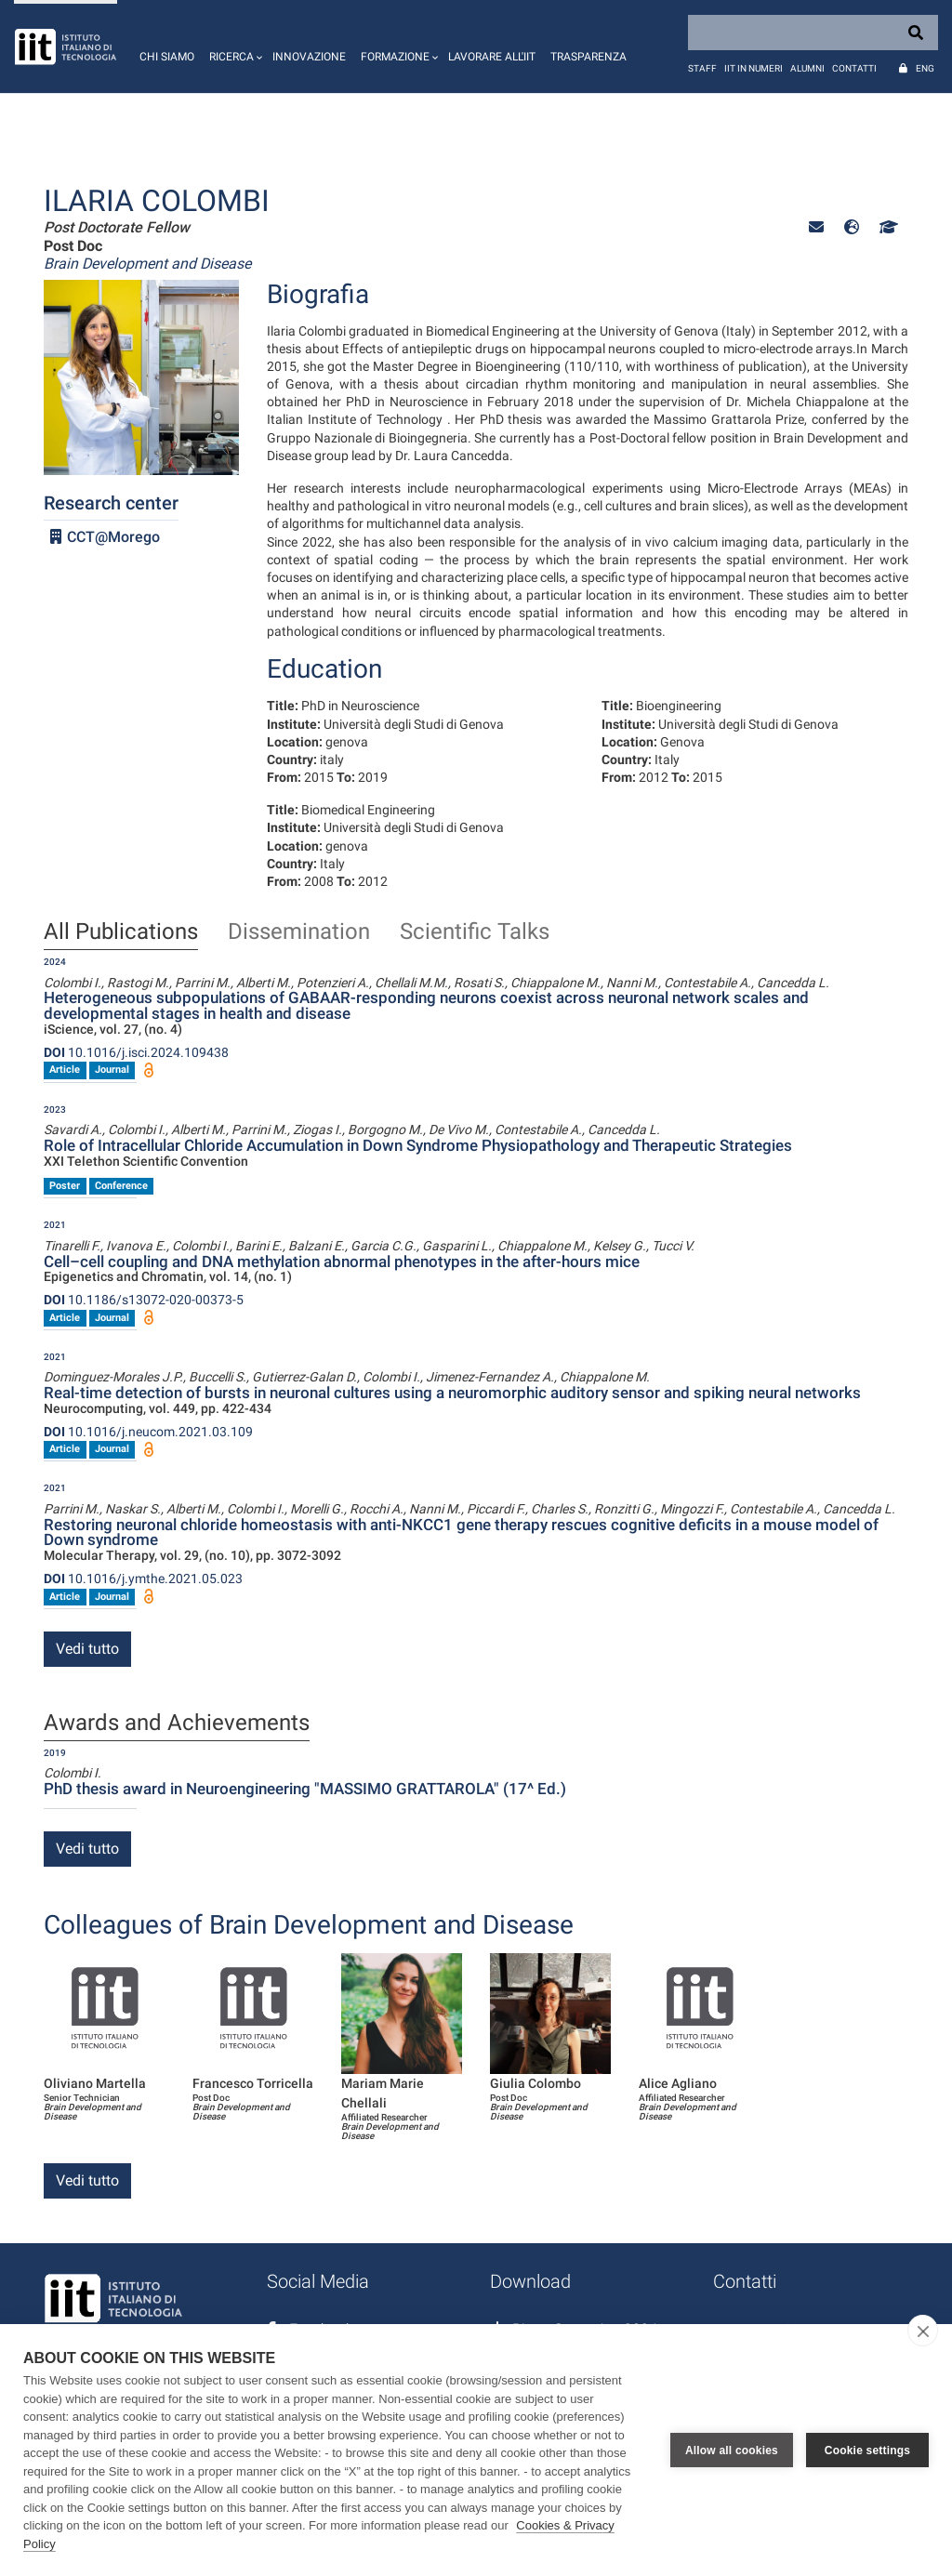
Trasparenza (588, 56)
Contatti (854, 68)
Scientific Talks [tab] (474, 932)
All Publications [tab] (121, 932)
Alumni (807, 68)
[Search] (813, 32)
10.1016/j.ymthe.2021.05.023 (143, 1578)
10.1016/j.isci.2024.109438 (136, 1052)
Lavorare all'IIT (492, 56)
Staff (702, 68)
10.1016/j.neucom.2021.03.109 (148, 1431)
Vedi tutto (87, 1649)
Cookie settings (867, 2450)
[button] (233, 46)
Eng (925, 68)
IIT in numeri (753, 68)
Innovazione (309, 56)
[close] (922, 2330)
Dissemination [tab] (299, 932)
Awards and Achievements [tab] (177, 1723)
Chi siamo (166, 56)
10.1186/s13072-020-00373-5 (144, 1299)
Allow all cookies (731, 2450)
